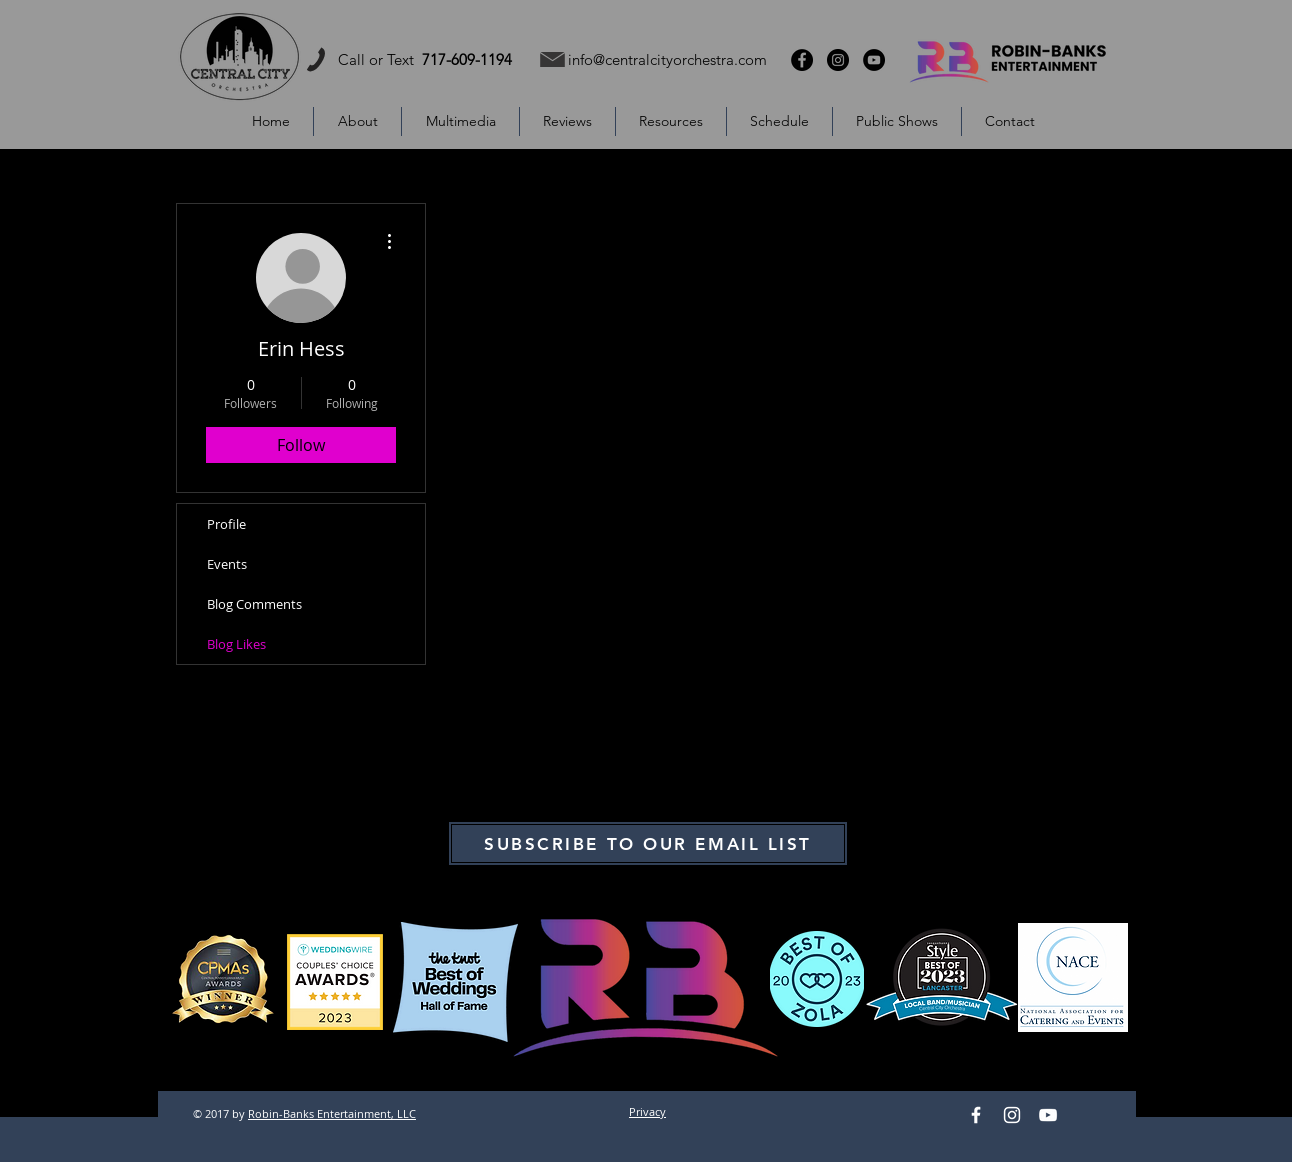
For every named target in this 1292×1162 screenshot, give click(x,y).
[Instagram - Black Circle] (838, 60)
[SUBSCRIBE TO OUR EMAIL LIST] (648, 843)
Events (227, 564)
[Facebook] (976, 1115)
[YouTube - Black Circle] (874, 60)
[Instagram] (1012, 1115)
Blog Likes (236, 644)
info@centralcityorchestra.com (667, 59)
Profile (226, 524)
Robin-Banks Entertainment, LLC (332, 1113)
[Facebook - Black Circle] (802, 60)
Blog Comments (254, 604)
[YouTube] (1048, 1115)
